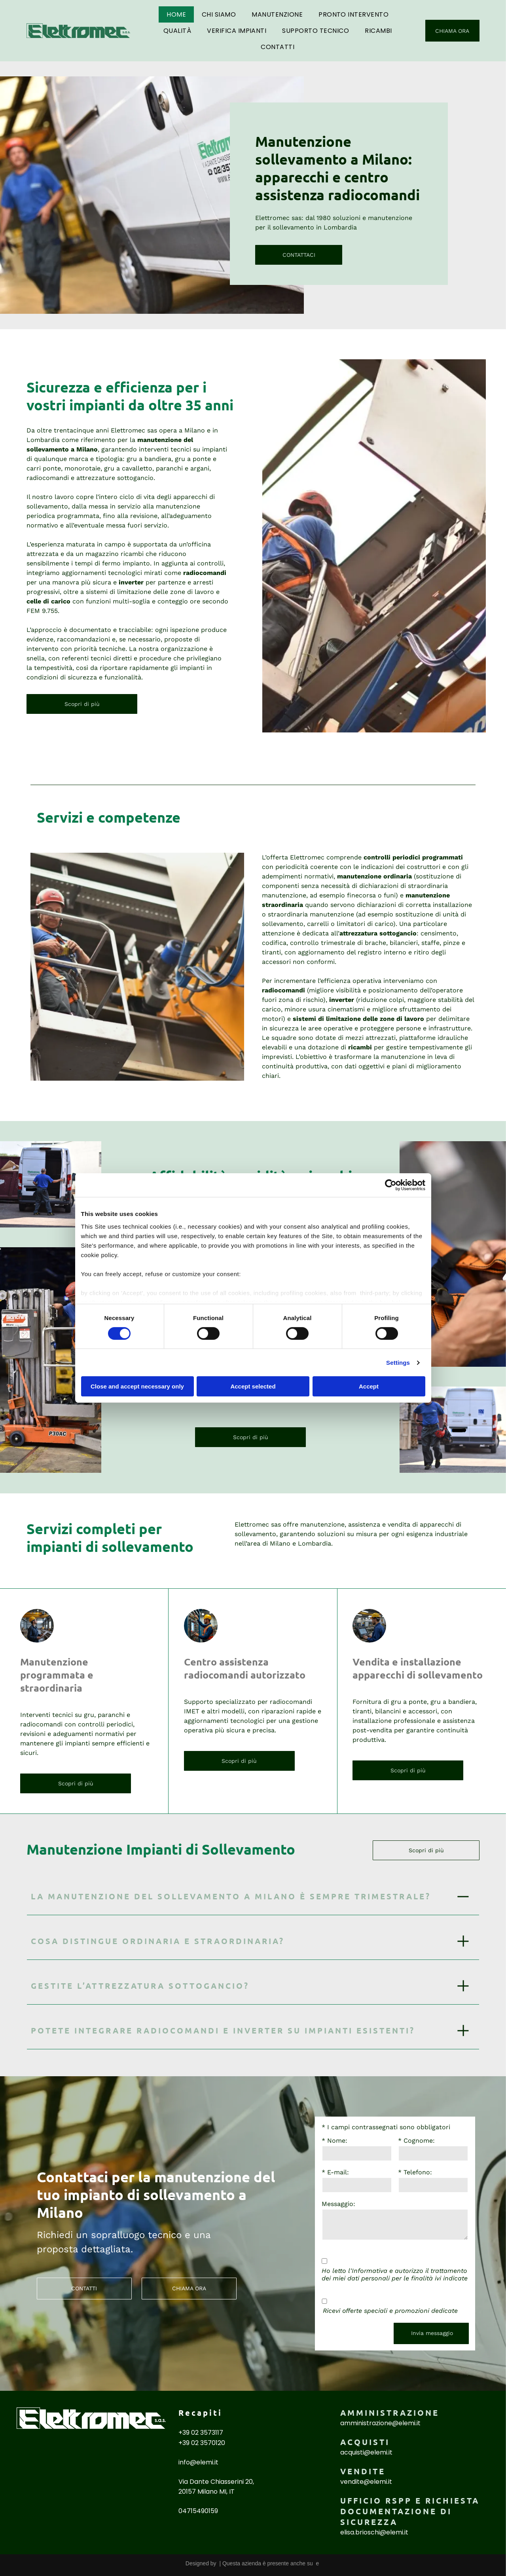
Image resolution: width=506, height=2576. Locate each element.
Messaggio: (338, 2204)
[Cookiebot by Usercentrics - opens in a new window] (390, 1185)
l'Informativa (367, 2270)
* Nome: (334, 2140)
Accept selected (252, 1386)
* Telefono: (415, 2172)
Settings (398, 1362)
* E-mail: (335, 2172)
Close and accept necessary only (137, 1386)
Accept (369, 1386)
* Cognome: (416, 2140)
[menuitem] (176, 14)
